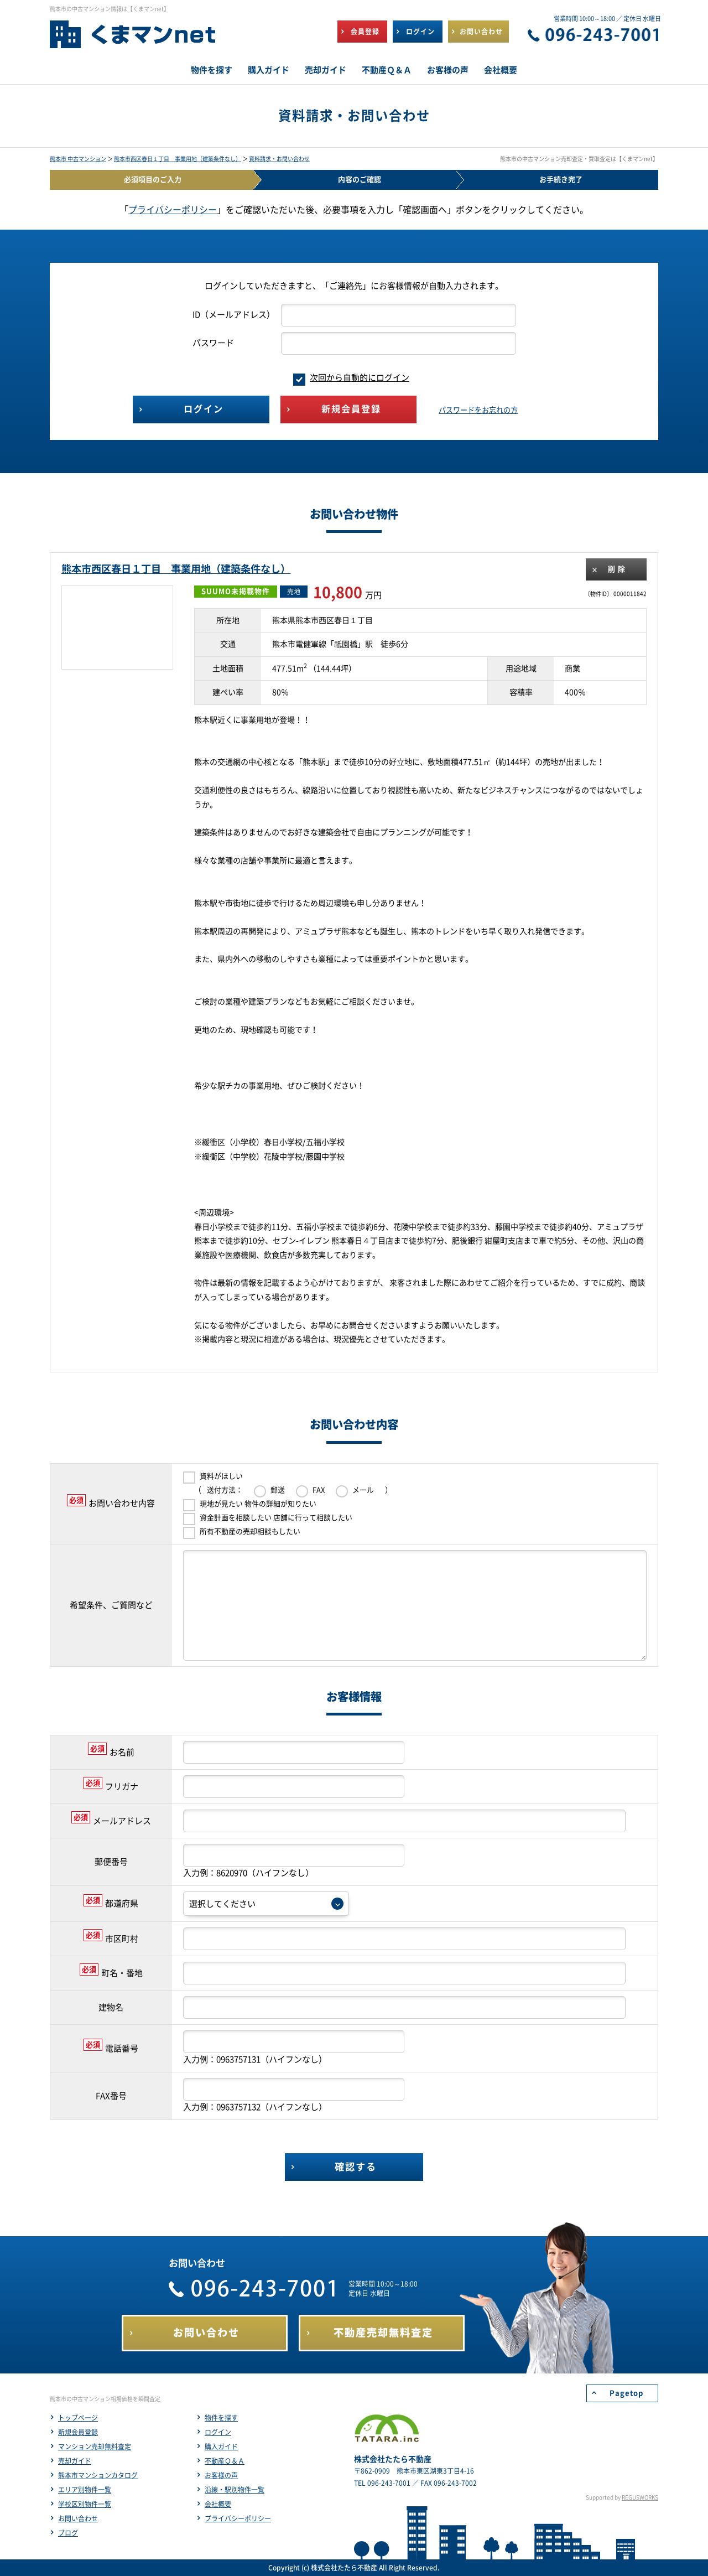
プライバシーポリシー (172, 209)
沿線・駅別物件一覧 (234, 2489)
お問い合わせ (78, 2518)
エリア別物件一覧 (84, 2489)
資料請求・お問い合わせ (279, 159)
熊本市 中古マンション (78, 159)
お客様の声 (221, 2475)
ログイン (218, 2432)
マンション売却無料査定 (94, 2446)
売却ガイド (74, 2461)
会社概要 (218, 2504)
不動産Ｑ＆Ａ (224, 2461)
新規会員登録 (78, 2432)
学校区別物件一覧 (84, 2504)
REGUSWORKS (640, 2497)
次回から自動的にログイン (351, 378)
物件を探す (221, 2417)
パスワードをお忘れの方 (478, 410)
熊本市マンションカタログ (98, 2475)
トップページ (78, 2417)
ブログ (68, 2533)
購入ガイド (221, 2446)
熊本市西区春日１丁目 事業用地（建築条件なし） (177, 159)
